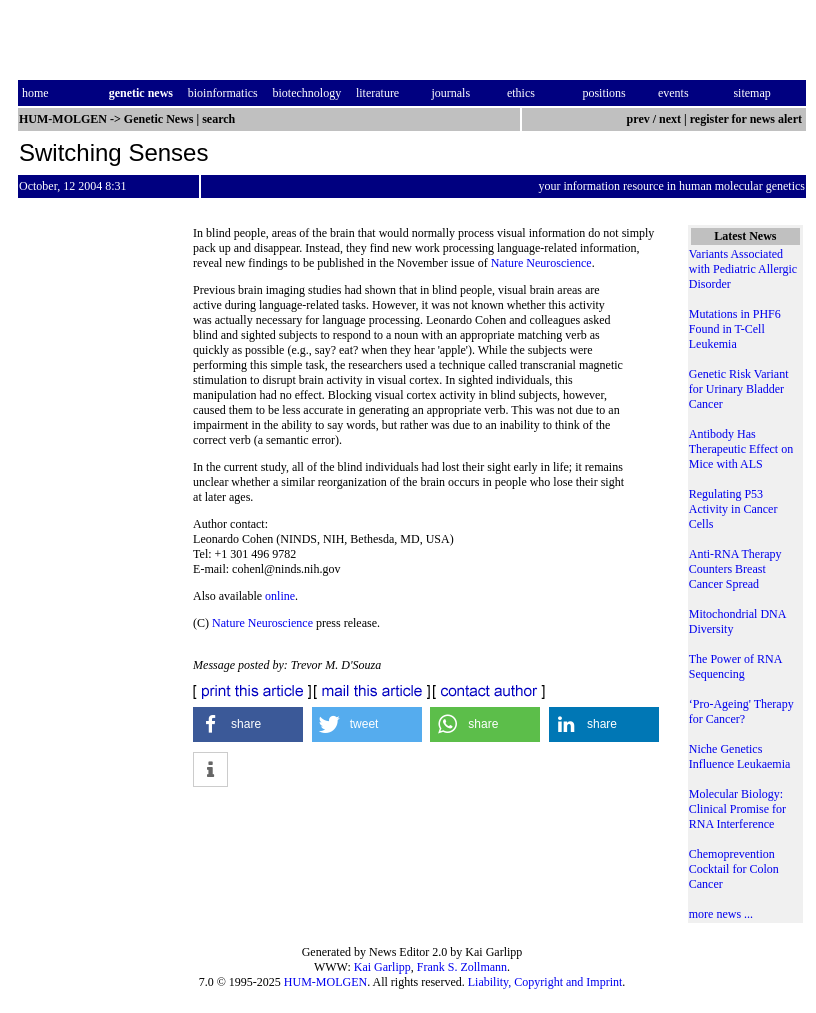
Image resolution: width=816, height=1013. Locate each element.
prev (638, 119)
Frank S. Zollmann (462, 967)
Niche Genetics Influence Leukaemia (740, 756)
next (670, 119)
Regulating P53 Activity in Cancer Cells (733, 509)
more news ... (721, 914)
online (280, 596)
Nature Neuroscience (541, 263)
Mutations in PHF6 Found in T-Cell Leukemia (735, 329)
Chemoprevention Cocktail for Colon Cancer (734, 869)
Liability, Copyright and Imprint (545, 982)
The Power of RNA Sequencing (735, 666)
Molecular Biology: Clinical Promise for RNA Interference (737, 809)
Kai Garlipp (382, 967)
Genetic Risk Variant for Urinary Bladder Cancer (739, 389)
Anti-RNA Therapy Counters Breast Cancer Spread (735, 569)
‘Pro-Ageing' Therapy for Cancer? (741, 711)
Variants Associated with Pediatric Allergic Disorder (743, 269)
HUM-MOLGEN (325, 982)
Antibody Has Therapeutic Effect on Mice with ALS (741, 449)
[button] (248, 724)
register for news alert (747, 119)
